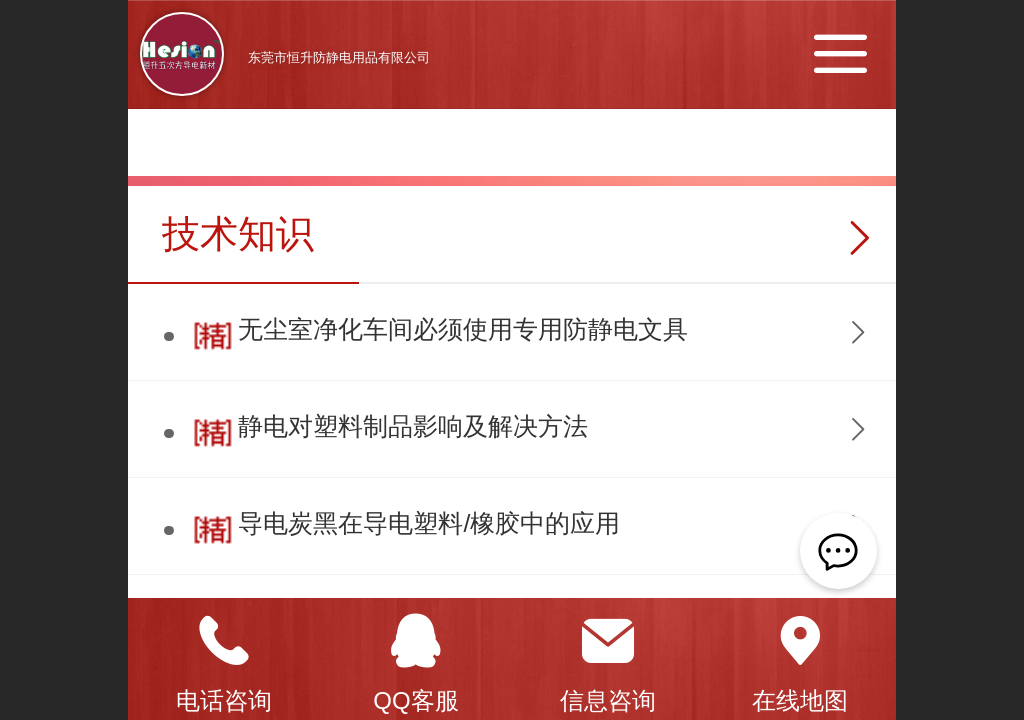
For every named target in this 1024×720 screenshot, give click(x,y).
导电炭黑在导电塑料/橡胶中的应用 (429, 523)
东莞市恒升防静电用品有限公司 (339, 57)
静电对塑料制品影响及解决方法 (413, 426)
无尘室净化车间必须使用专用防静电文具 (463, 329)
